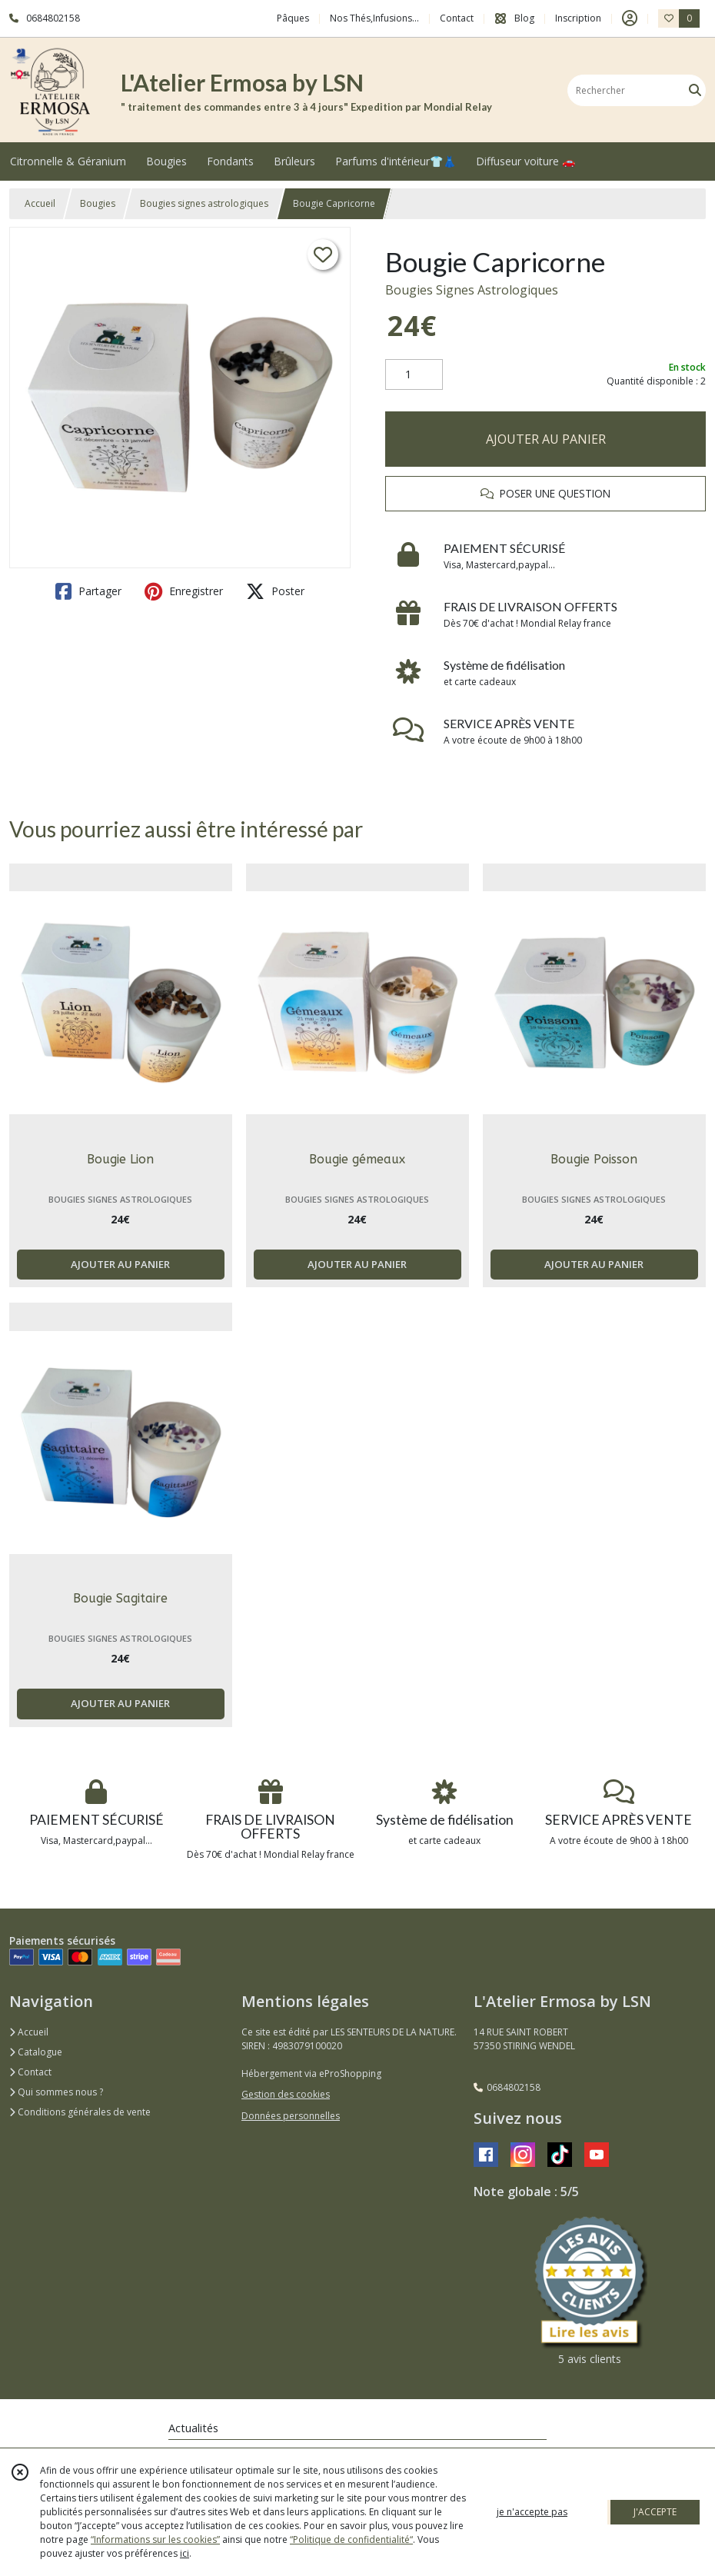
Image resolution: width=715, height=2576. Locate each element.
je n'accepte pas (532, 2511)
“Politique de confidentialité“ (351, 2539)
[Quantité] (414, 374)
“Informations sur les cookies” (155, 2539)
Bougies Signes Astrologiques (471, 289)
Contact (457, 18)
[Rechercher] (695, 90)
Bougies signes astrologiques (204, 203)
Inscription (578, 18)
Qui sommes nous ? (56, 2091)
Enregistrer (184, 591)
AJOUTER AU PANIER (546, 439)
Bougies (97, 203)
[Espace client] (629, 18)
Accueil (40, 203)
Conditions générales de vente (80, 2111)
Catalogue (35, 2051)
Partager (88, 591)
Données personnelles (290, 2115)
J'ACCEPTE (655, 2511)
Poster (275, 591)
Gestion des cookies (285, 2094)
